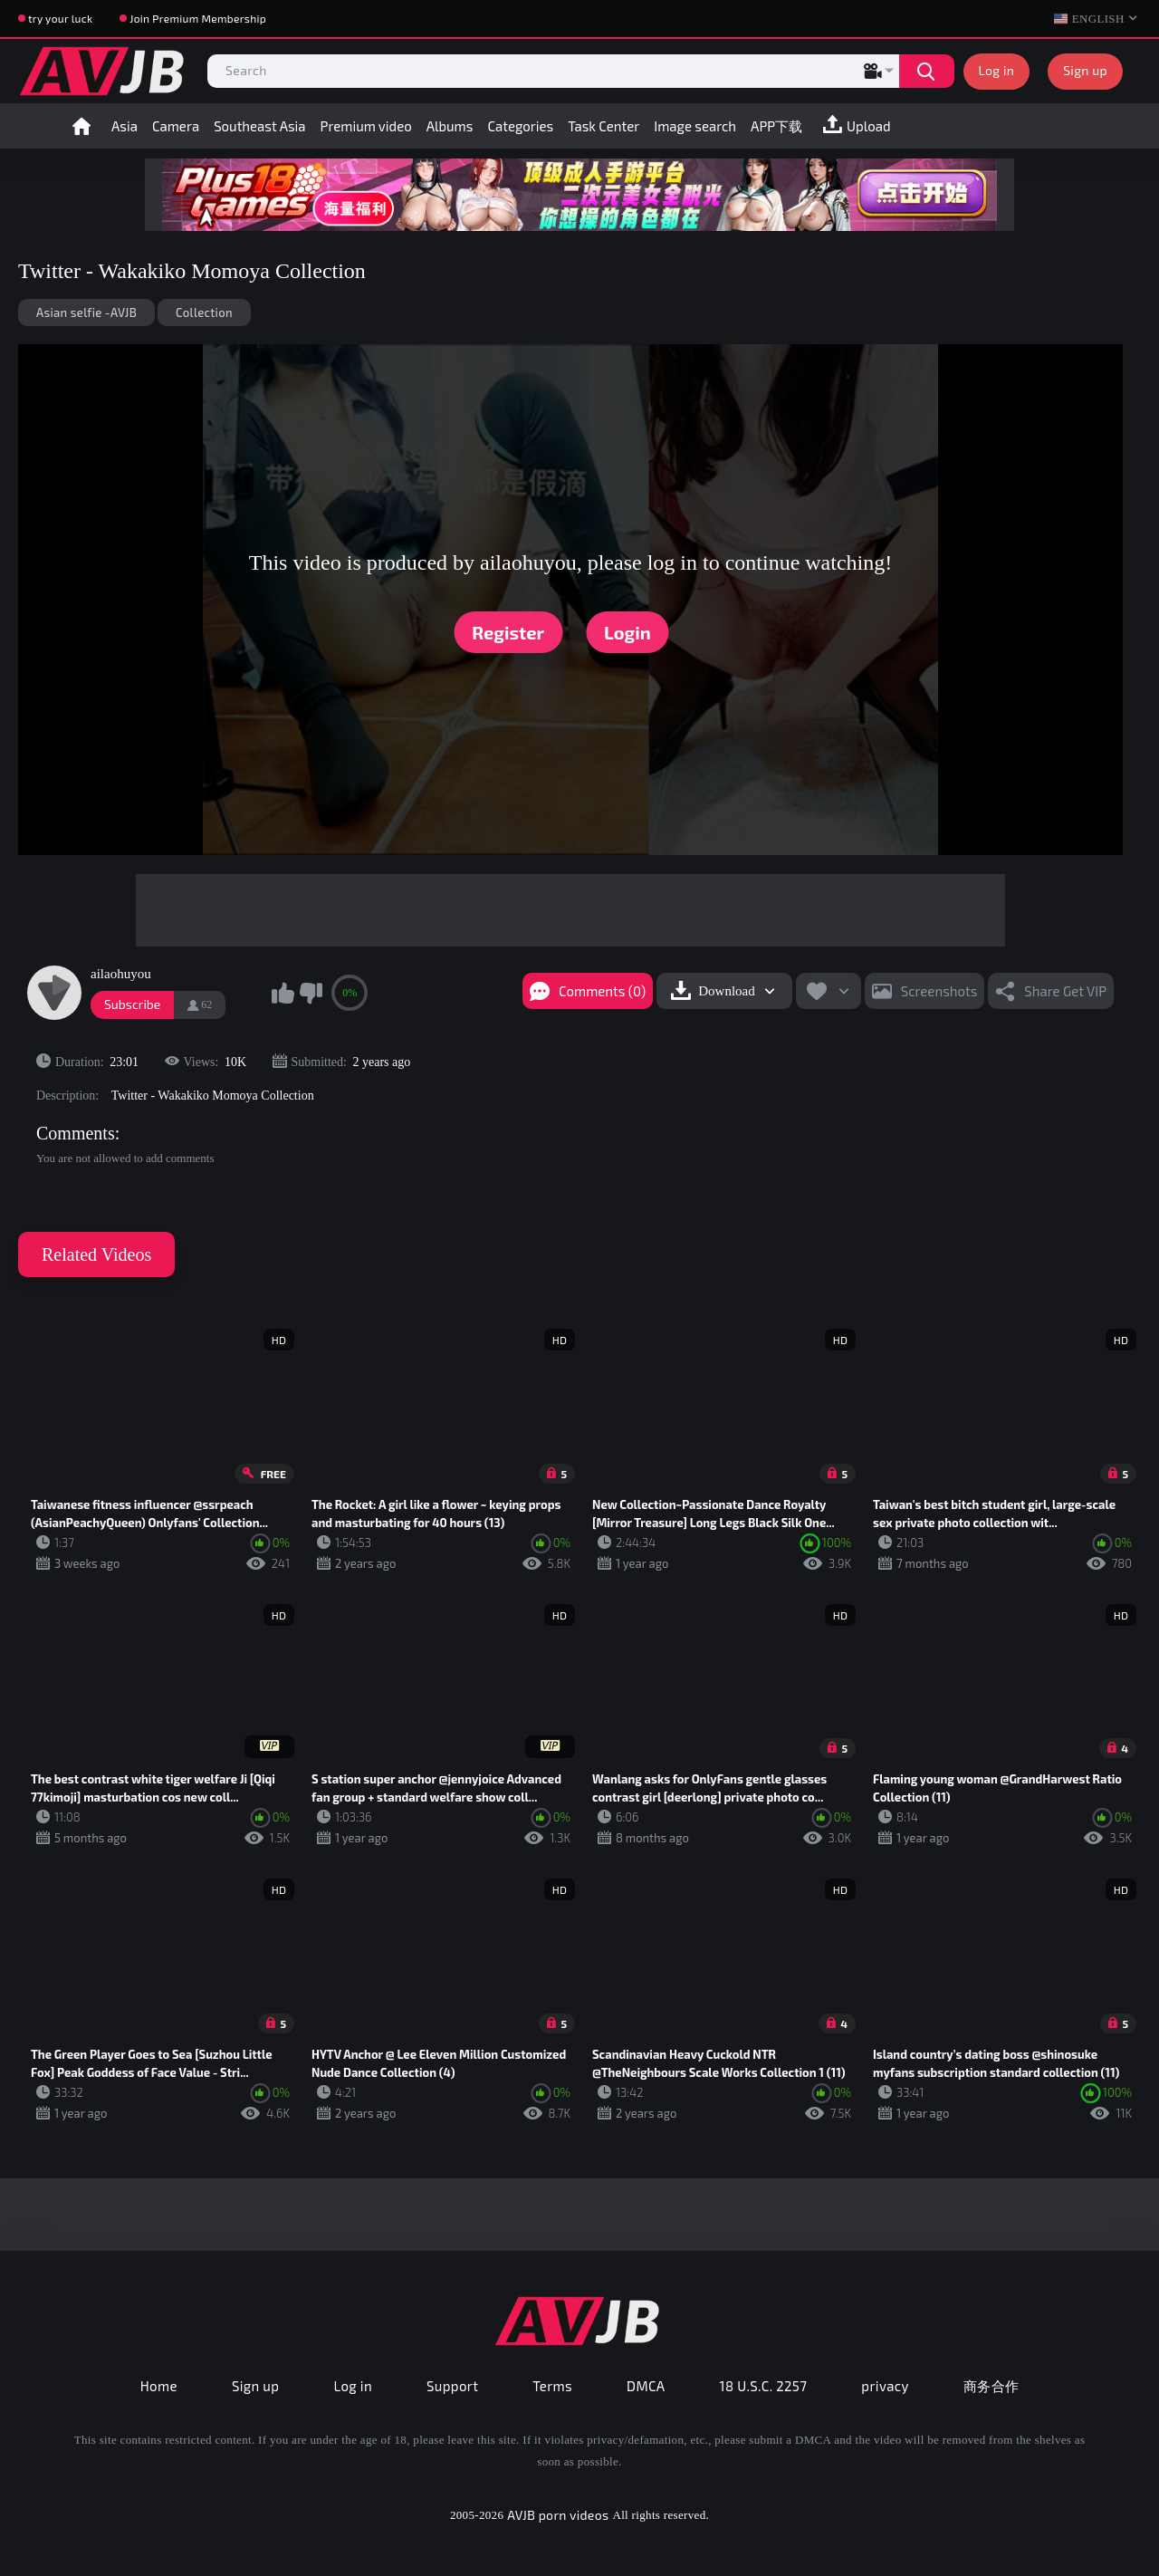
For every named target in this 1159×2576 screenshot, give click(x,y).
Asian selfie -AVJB (86, 312)
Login (627, 632)
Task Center (603, 126)
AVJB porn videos (557, 2515)
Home (81, 126)
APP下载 (776, 126)
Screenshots (939, 991)
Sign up (1085, 70)
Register (508, 632)
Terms (552, 2386)
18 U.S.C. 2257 (764, 2386)
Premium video (366, 126)
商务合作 (991, 2386)
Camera (175, 126)
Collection (204, 312)
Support (452, 2386)
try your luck (60, 18)
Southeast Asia (259, 126)
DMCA (646, 2386)
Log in (997, 70)
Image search (695, 126)
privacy (884, 2386)
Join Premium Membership (197, 18)
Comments (75, 1133)
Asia (124, 126)
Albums (450, 126)
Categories (520, 126)
